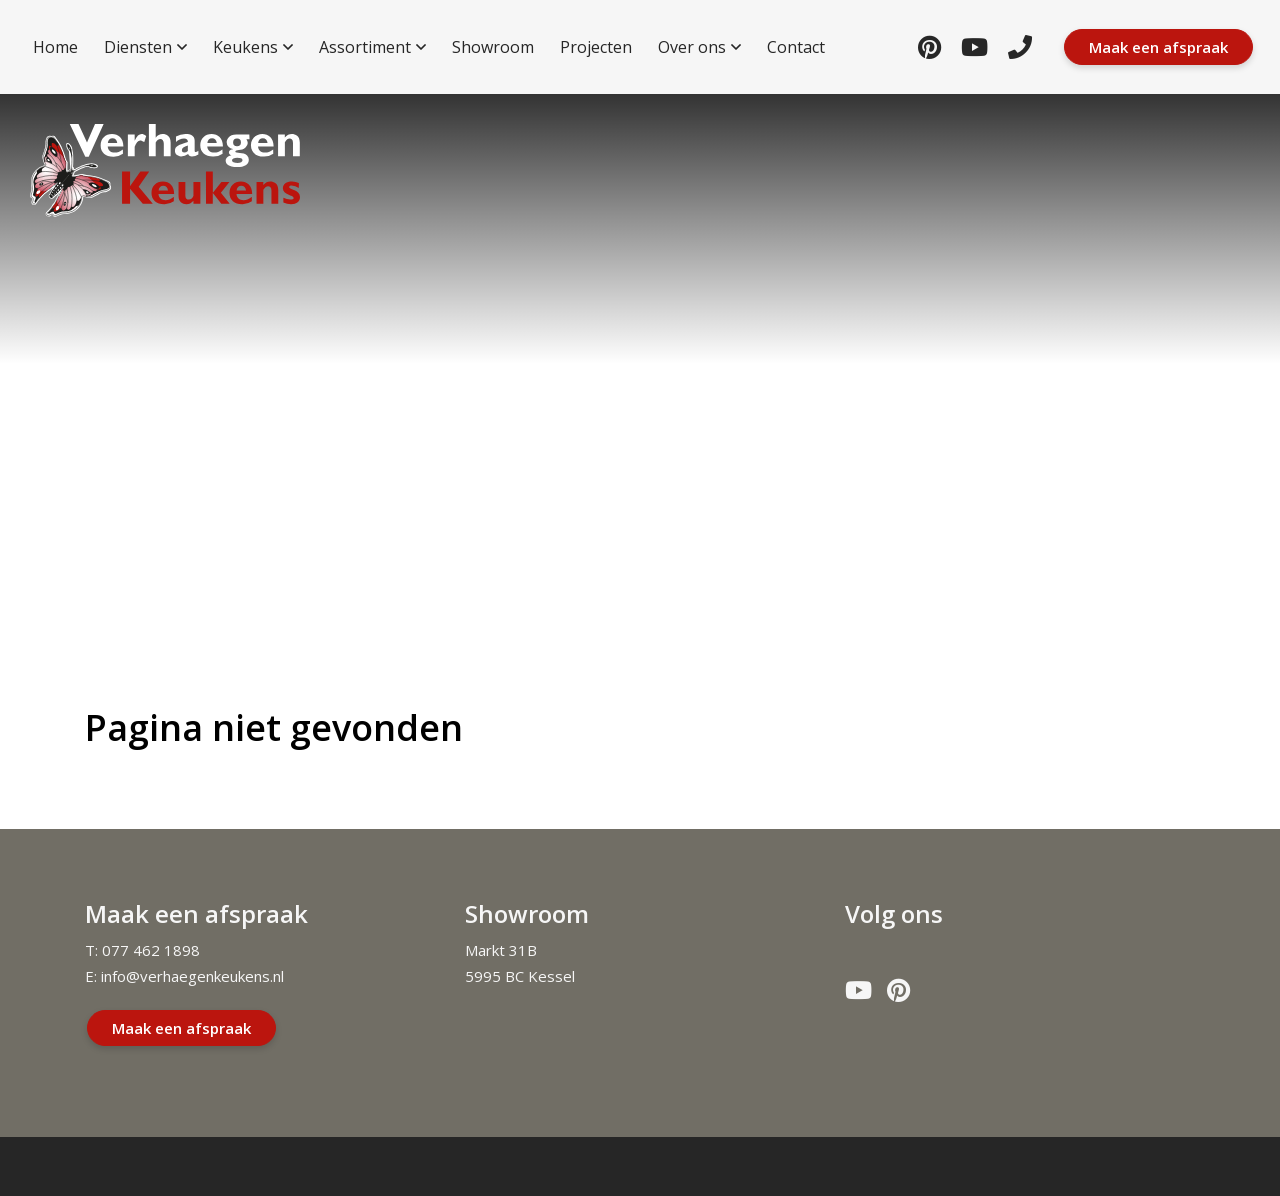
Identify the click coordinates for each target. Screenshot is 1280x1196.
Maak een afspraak (181, 1028)
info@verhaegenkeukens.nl (192, 976)
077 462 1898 (151, 950)
